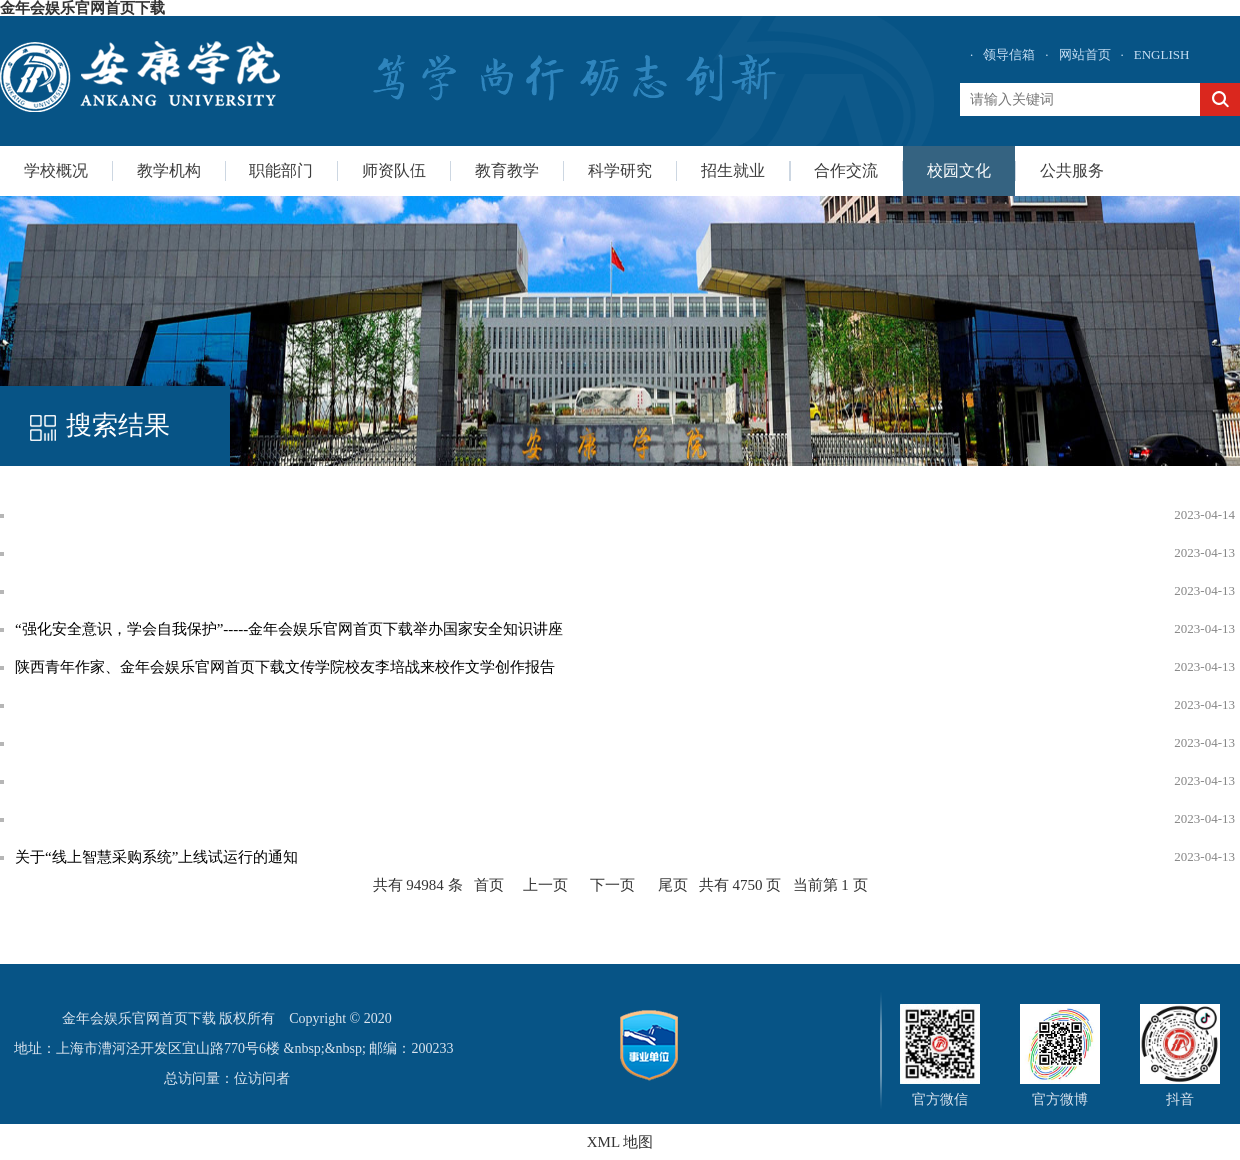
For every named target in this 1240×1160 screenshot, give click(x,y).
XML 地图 (620, 1142)
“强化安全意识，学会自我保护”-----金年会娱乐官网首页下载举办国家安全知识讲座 (289, 629)
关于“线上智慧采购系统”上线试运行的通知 (156, 857)
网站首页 (1085, 54)
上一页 (545, 885)
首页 (489, 885)
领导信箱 (1009, 54)
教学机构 (169, 170)
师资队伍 (394, 170)
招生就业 (733, 170)
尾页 (673, 885)
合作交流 (846, 170)
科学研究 (620, 170)
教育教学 (507, 170)
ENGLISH (1162, 54)
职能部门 (281, 170)
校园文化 (959, 170)
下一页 (612, 885)
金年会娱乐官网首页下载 (82, 8)
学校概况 (56, 170)
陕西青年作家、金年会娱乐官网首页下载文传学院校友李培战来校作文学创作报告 (285, 667)
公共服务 (1072, 170)
